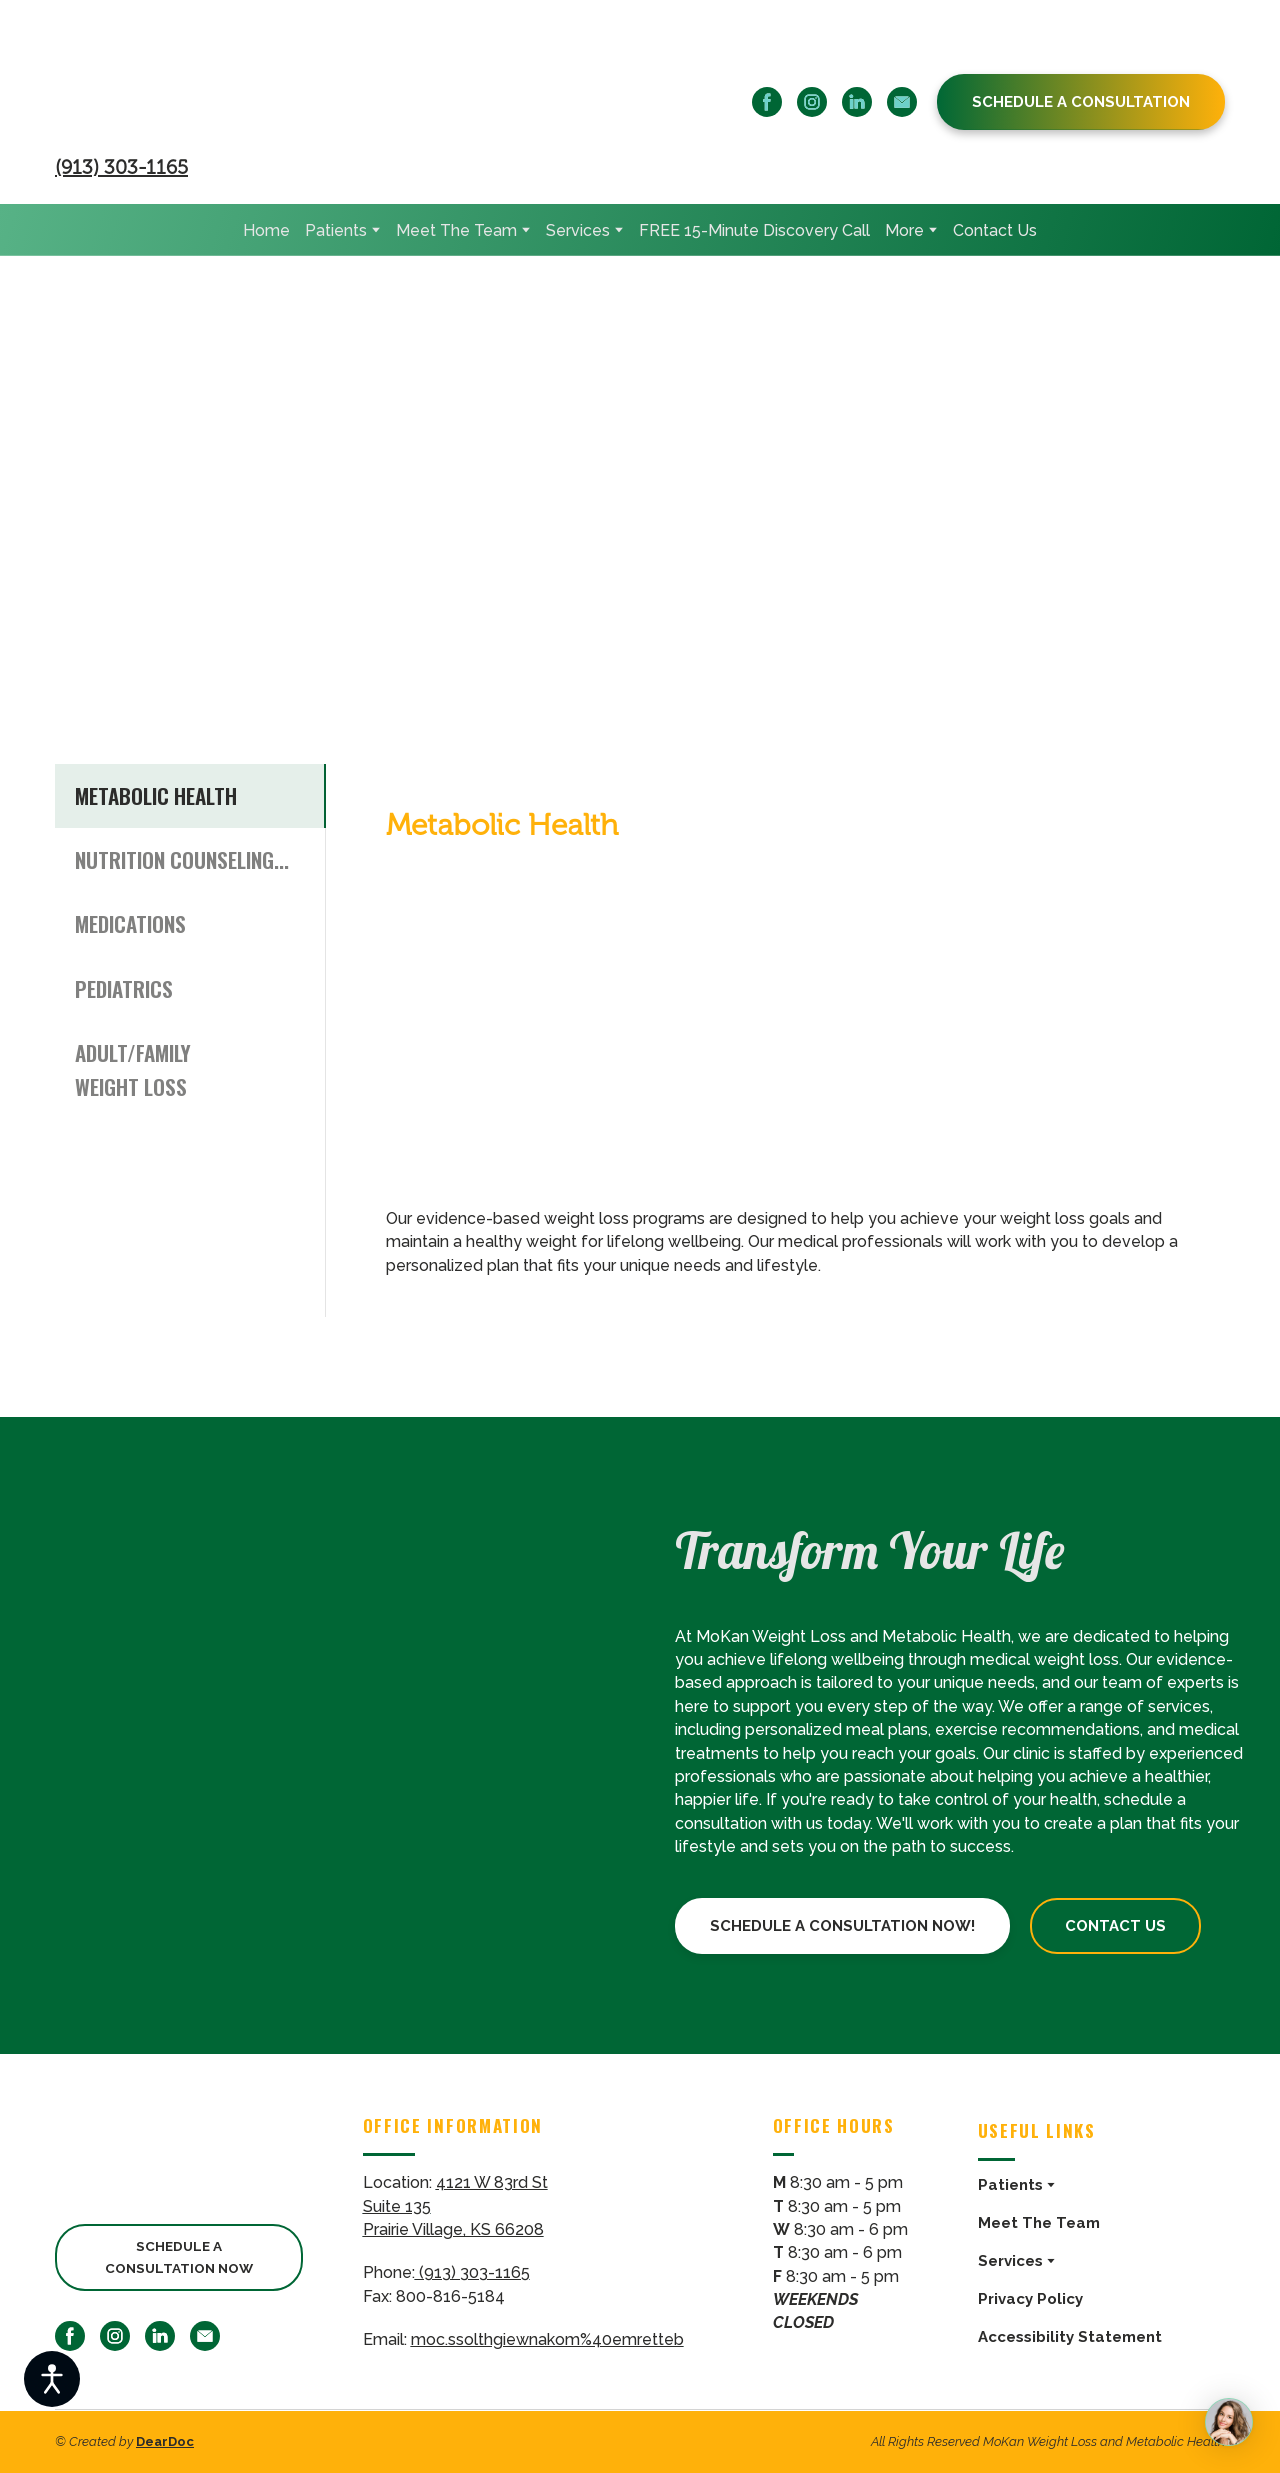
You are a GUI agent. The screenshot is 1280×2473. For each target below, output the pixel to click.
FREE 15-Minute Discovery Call (754, 230)
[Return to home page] (249, 83)
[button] (767, 102)
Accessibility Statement (1070, 2337)
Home (266, 230)
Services (578, 230)
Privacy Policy (1030, 2299)
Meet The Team (456, 230)
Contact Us (995, 230)
